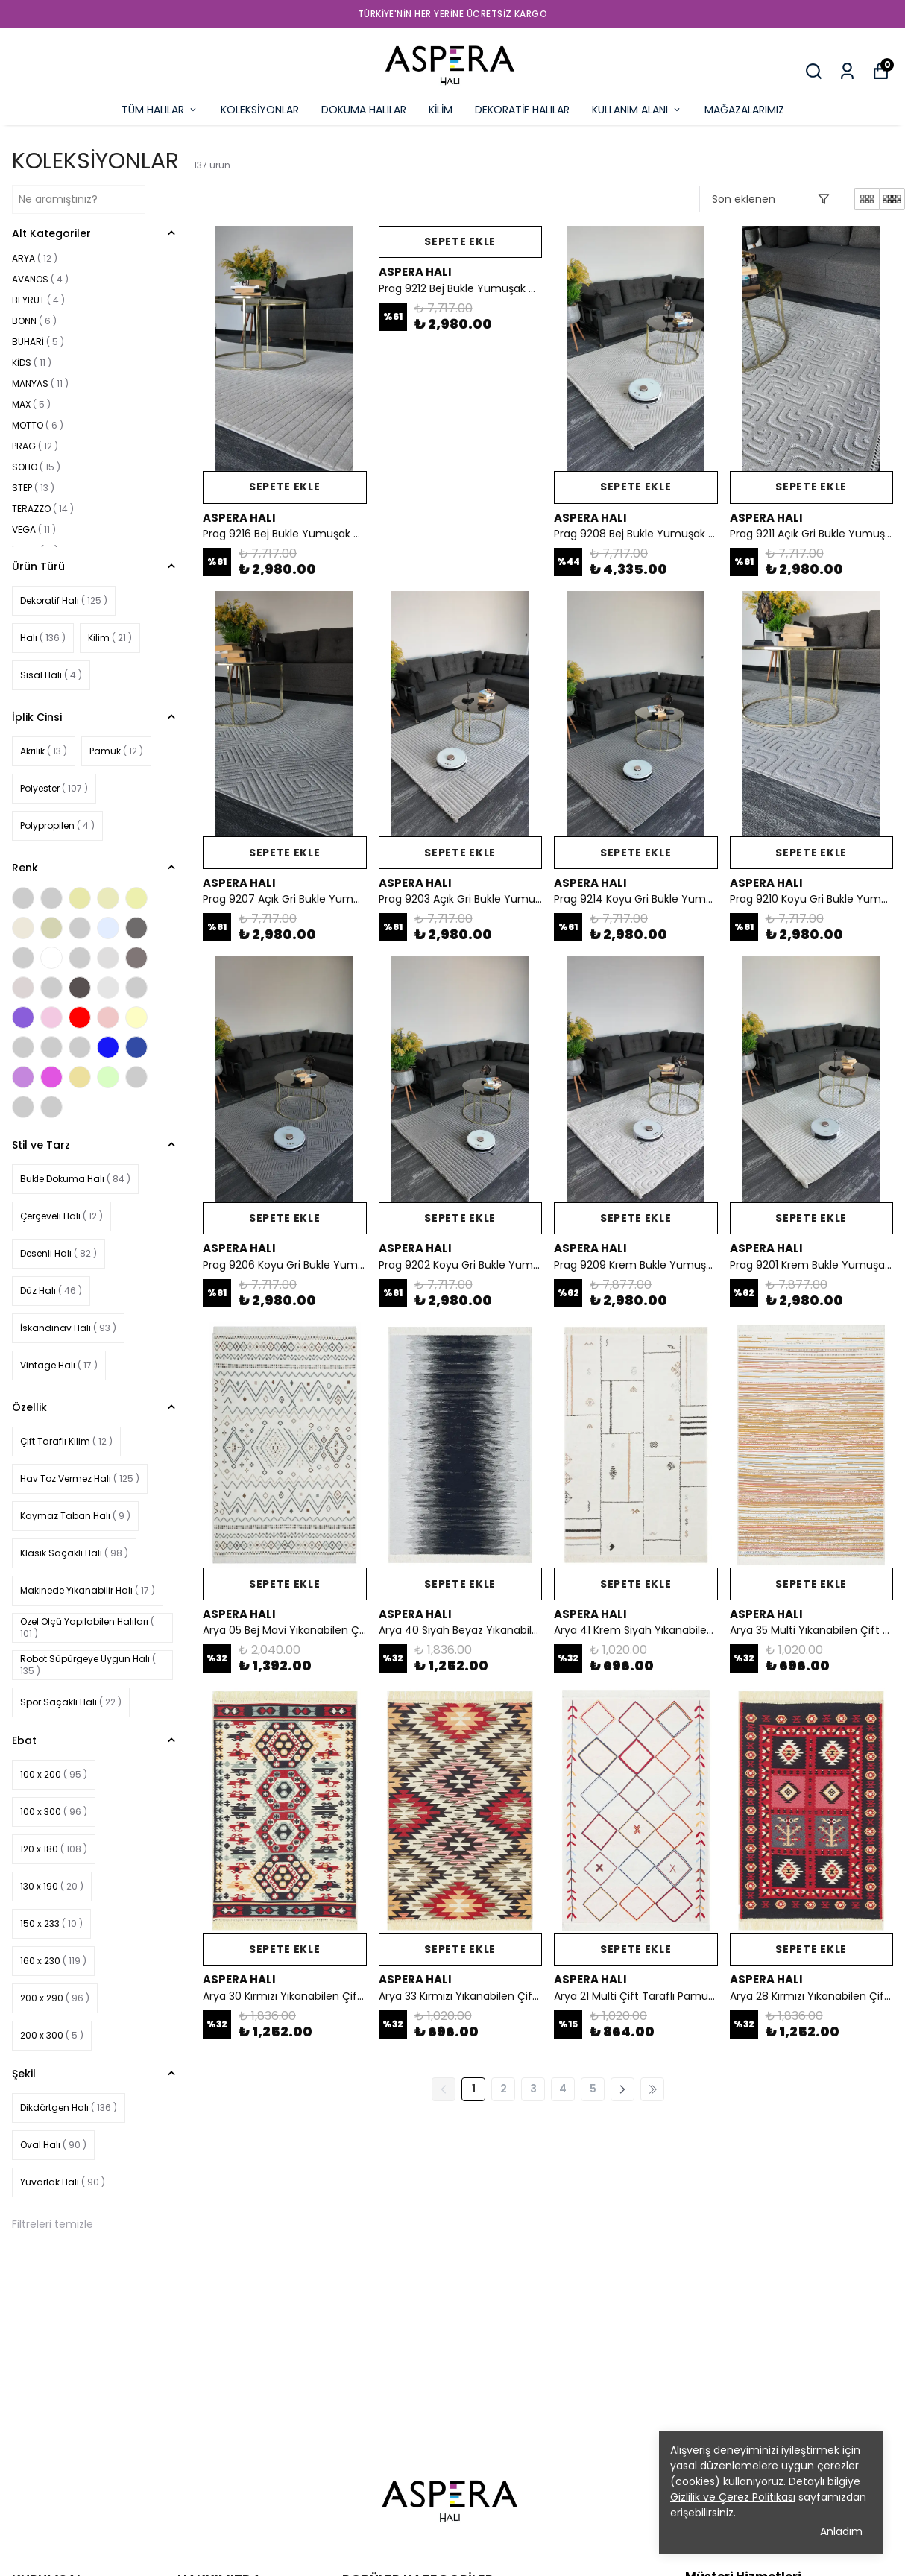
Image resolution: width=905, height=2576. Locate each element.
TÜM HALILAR (160, 109)
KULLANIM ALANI (637, 109)
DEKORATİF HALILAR (522, 109)
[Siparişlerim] (847, 71)
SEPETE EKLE (285, 486)
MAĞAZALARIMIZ (744, 109)
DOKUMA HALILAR (363, 109)
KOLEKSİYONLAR (260, 109)
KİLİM (440, 109)
